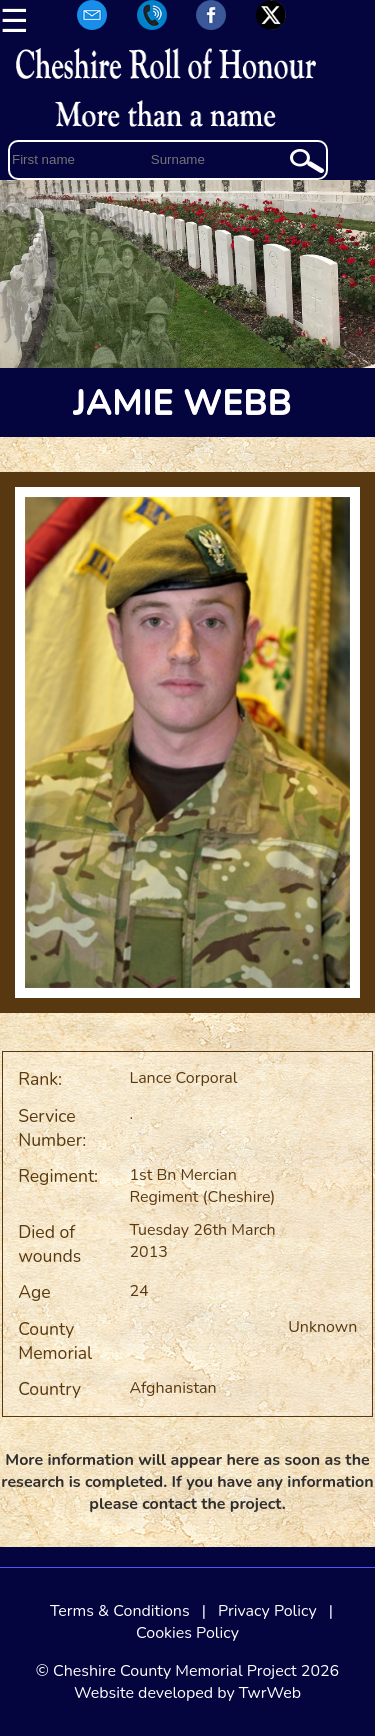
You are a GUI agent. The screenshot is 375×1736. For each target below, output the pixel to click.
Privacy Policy (267, 1611)
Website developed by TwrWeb (187, 1693)
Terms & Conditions (120, 1611)
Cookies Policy (187, 1633)
